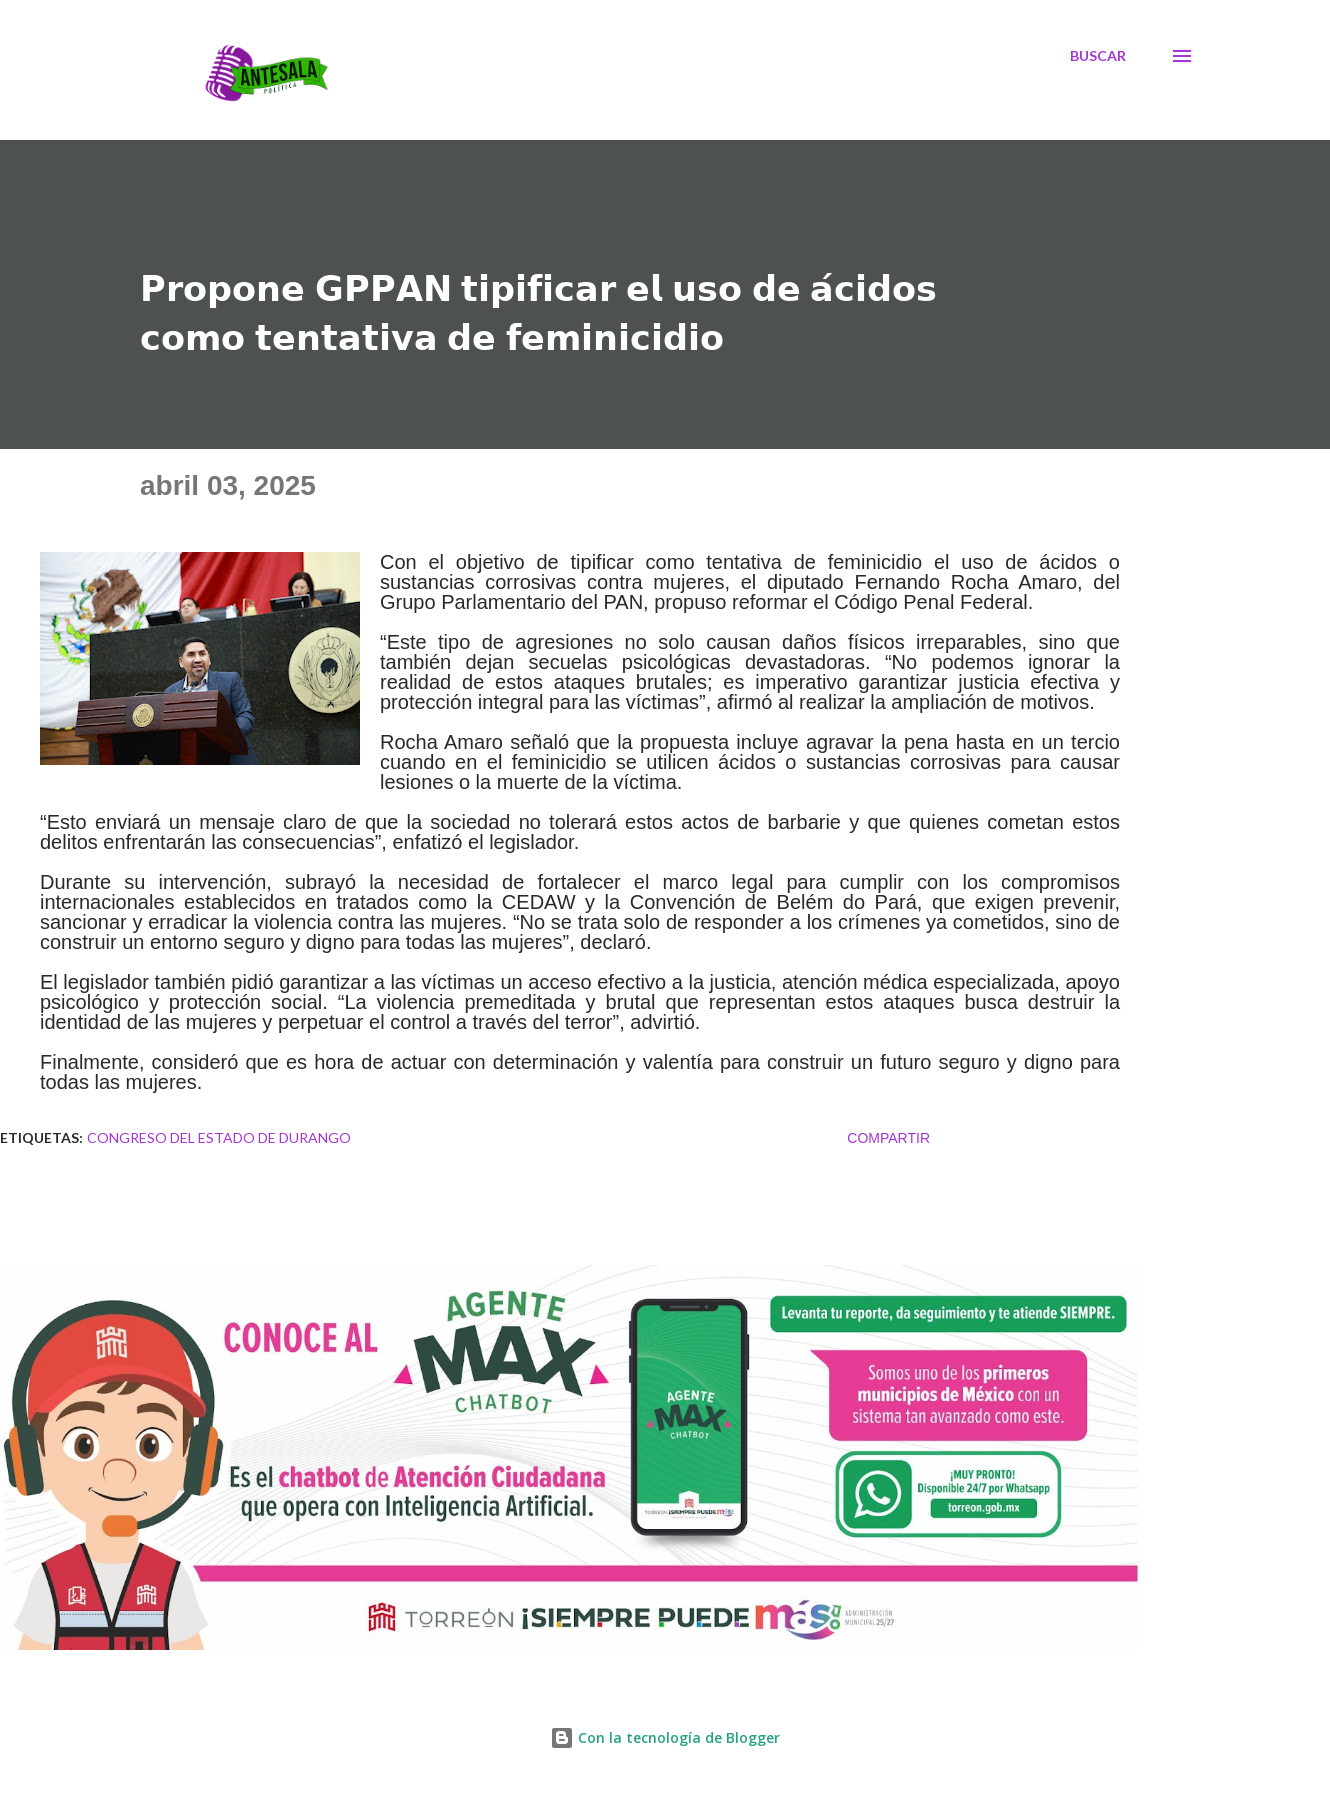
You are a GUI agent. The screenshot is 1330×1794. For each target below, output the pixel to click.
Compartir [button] (888, 1138)
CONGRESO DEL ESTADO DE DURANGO (219, 1137)
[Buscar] (1098, 56)
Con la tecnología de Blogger (665, 1737)
